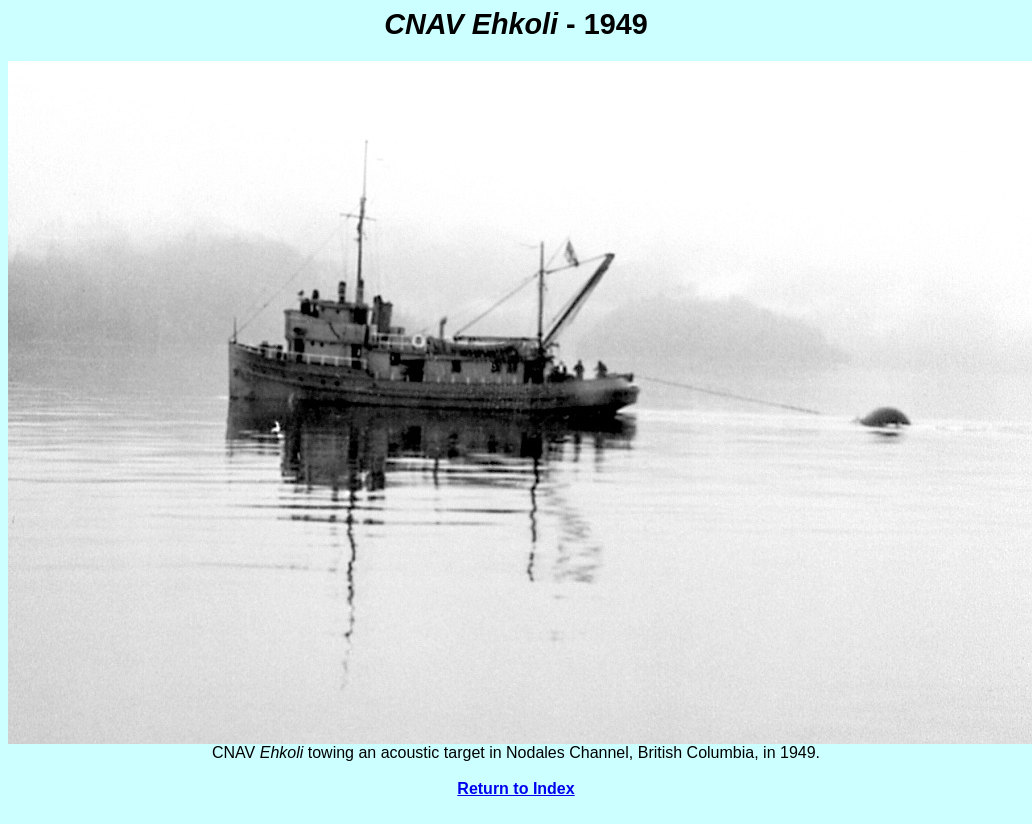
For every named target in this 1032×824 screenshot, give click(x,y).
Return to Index (515, 788)
